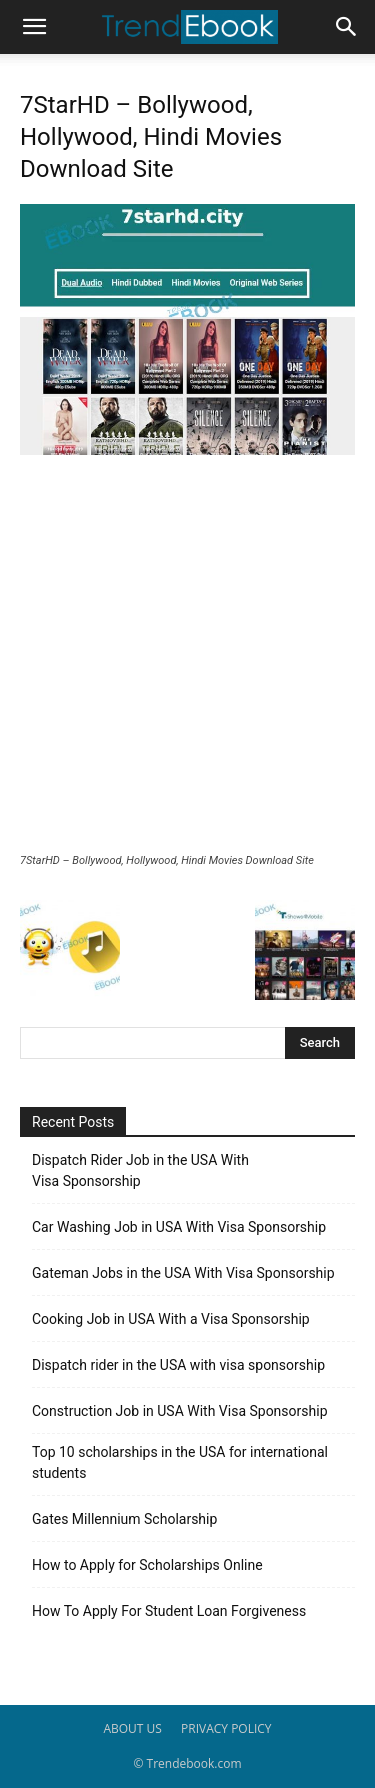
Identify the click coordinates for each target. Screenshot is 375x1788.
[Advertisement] (187, 656)
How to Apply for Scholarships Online (147, 1565)
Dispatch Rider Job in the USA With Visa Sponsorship (140, 1170)
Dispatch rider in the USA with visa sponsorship (178, 1365)
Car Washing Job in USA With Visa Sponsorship (179, 1227)
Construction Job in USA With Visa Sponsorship (180, 1411)
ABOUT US (132, 1728)
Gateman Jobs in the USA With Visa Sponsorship (183, 1273)
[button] (34, 27)
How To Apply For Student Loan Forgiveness (169, 1611)
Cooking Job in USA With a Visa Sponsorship (171, 1319)
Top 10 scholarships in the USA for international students (180, 1462)
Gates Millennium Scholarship (124, 1519)
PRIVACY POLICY (226, 1728)
